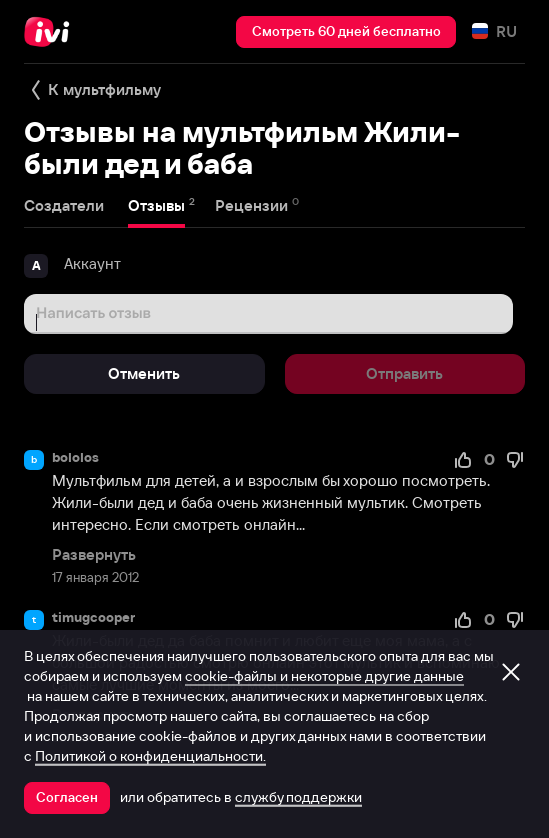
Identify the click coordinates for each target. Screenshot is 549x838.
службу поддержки (298, 797)
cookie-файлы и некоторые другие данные (324, 676)
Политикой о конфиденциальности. (150, 756)
